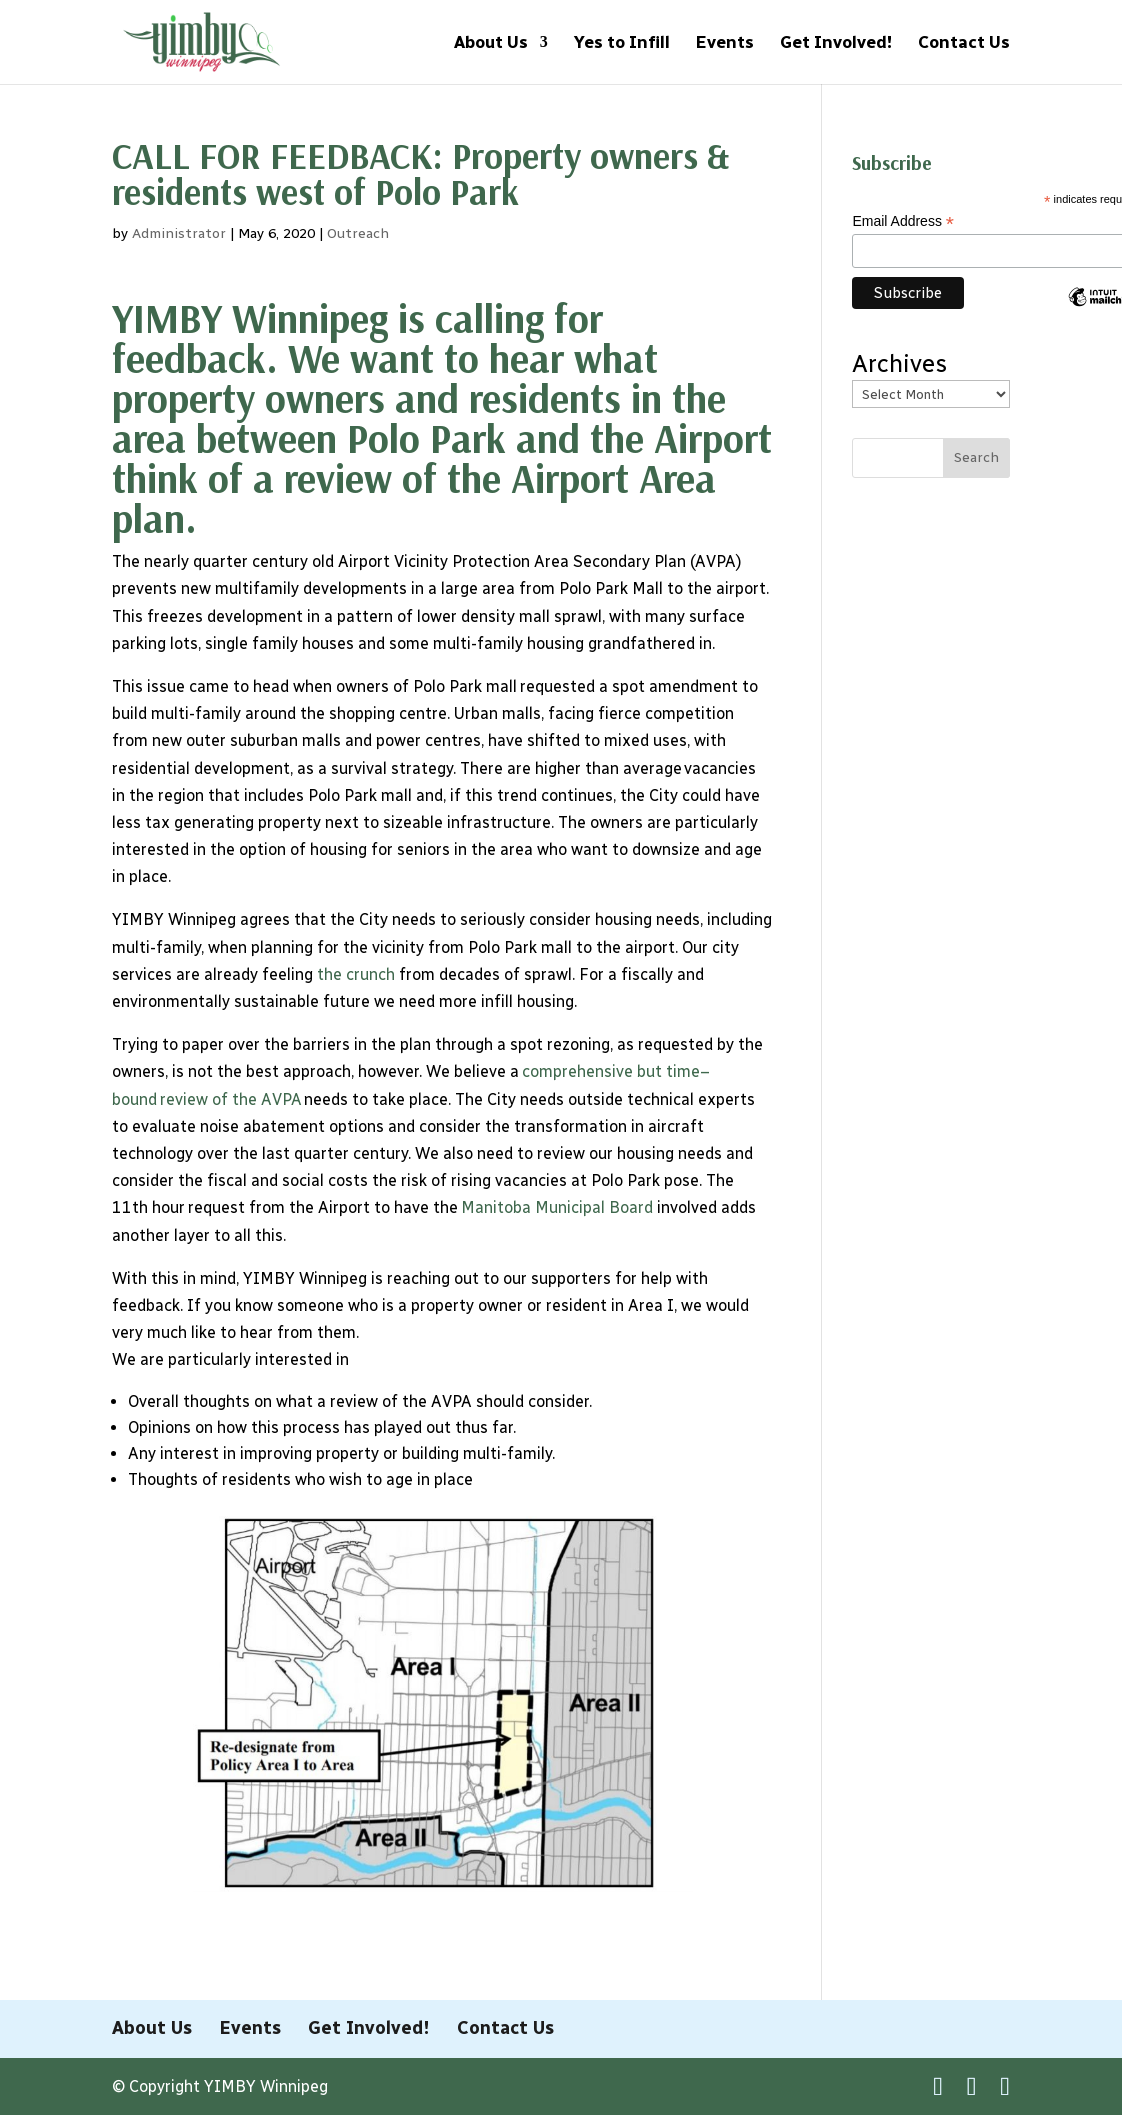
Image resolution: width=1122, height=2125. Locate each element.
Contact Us (964, 43)
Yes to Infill (622, 43)
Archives (899, 363)
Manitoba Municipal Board (559, 1207)
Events (725, 43)
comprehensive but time (611, 1071)
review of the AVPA (230, 1099)
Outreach (358, 233)
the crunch (356, 974)
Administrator (179, 233)
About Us (491, 43)
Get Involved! (836, 43)
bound (134, 1099)
